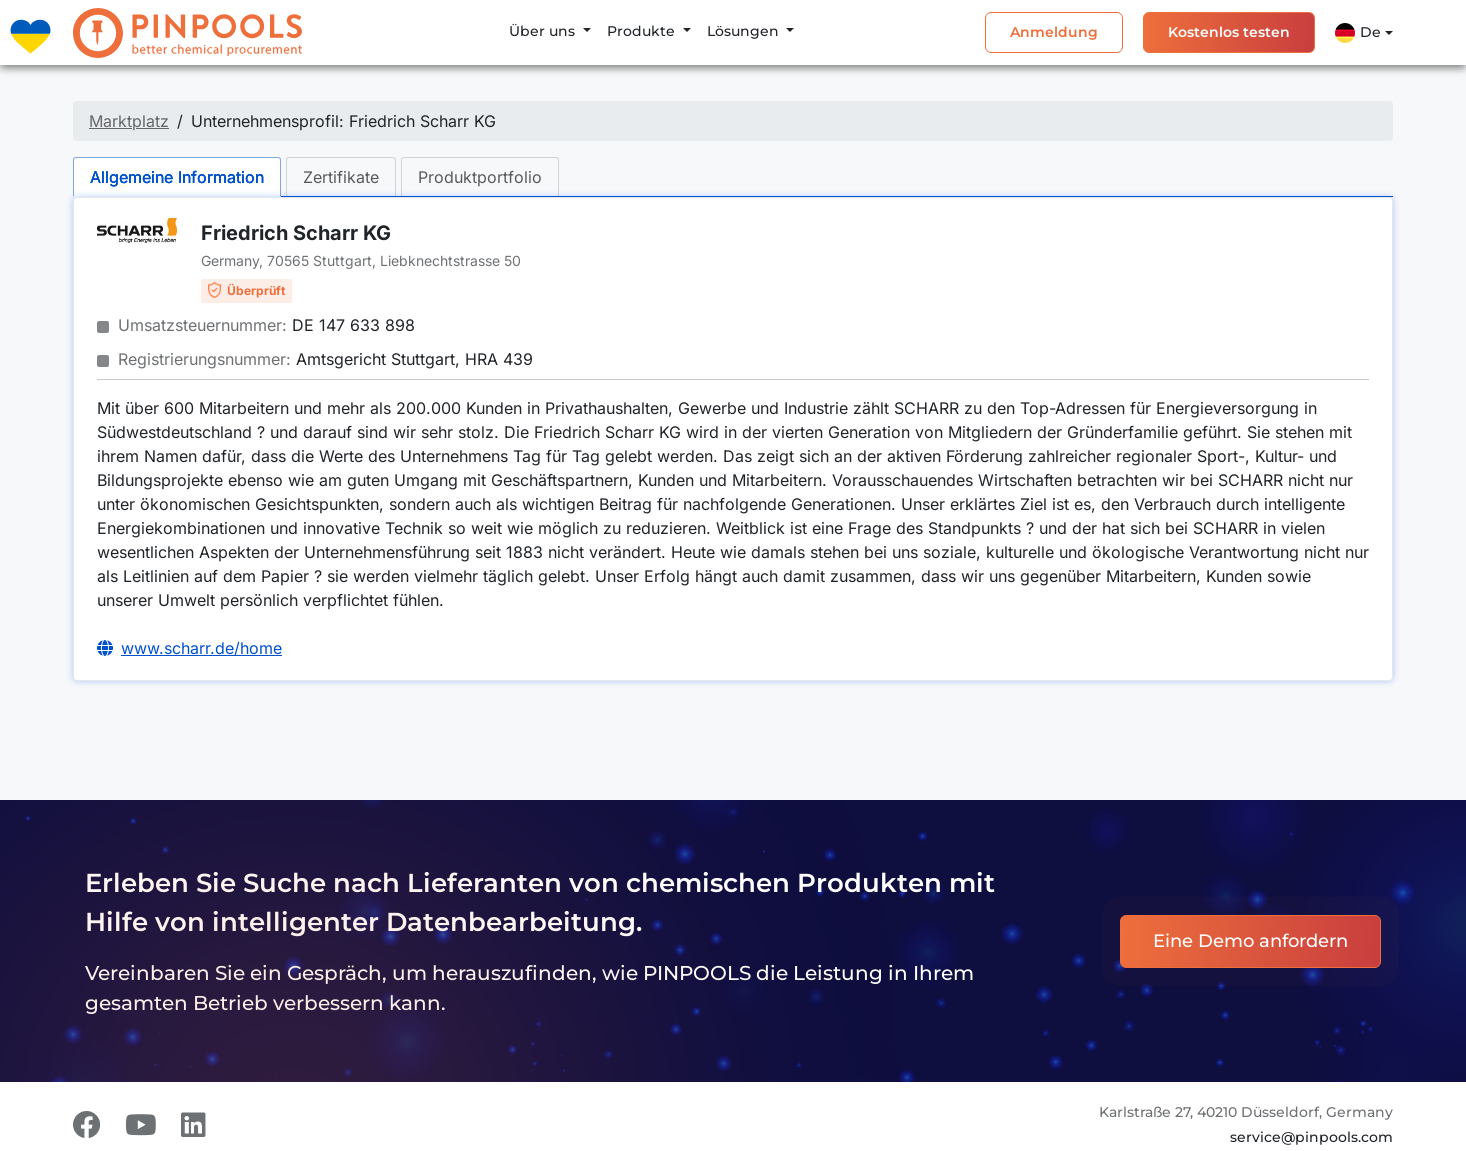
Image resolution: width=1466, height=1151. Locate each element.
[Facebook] (87, 1125)
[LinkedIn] (193, 1125)
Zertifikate (341, 177)
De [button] (1358, 33)
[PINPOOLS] (187, 33)
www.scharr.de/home (201, 648)
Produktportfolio (480, 177)
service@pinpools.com (1311, 1137)
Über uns (544, 31)
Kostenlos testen (1229, 32)
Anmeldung (1054, 32)
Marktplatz (129, 121)
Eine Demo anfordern (1250, 941)
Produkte (643, 31)
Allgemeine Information (177, 177)
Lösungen (745, 31)
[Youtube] (141, 1125)
